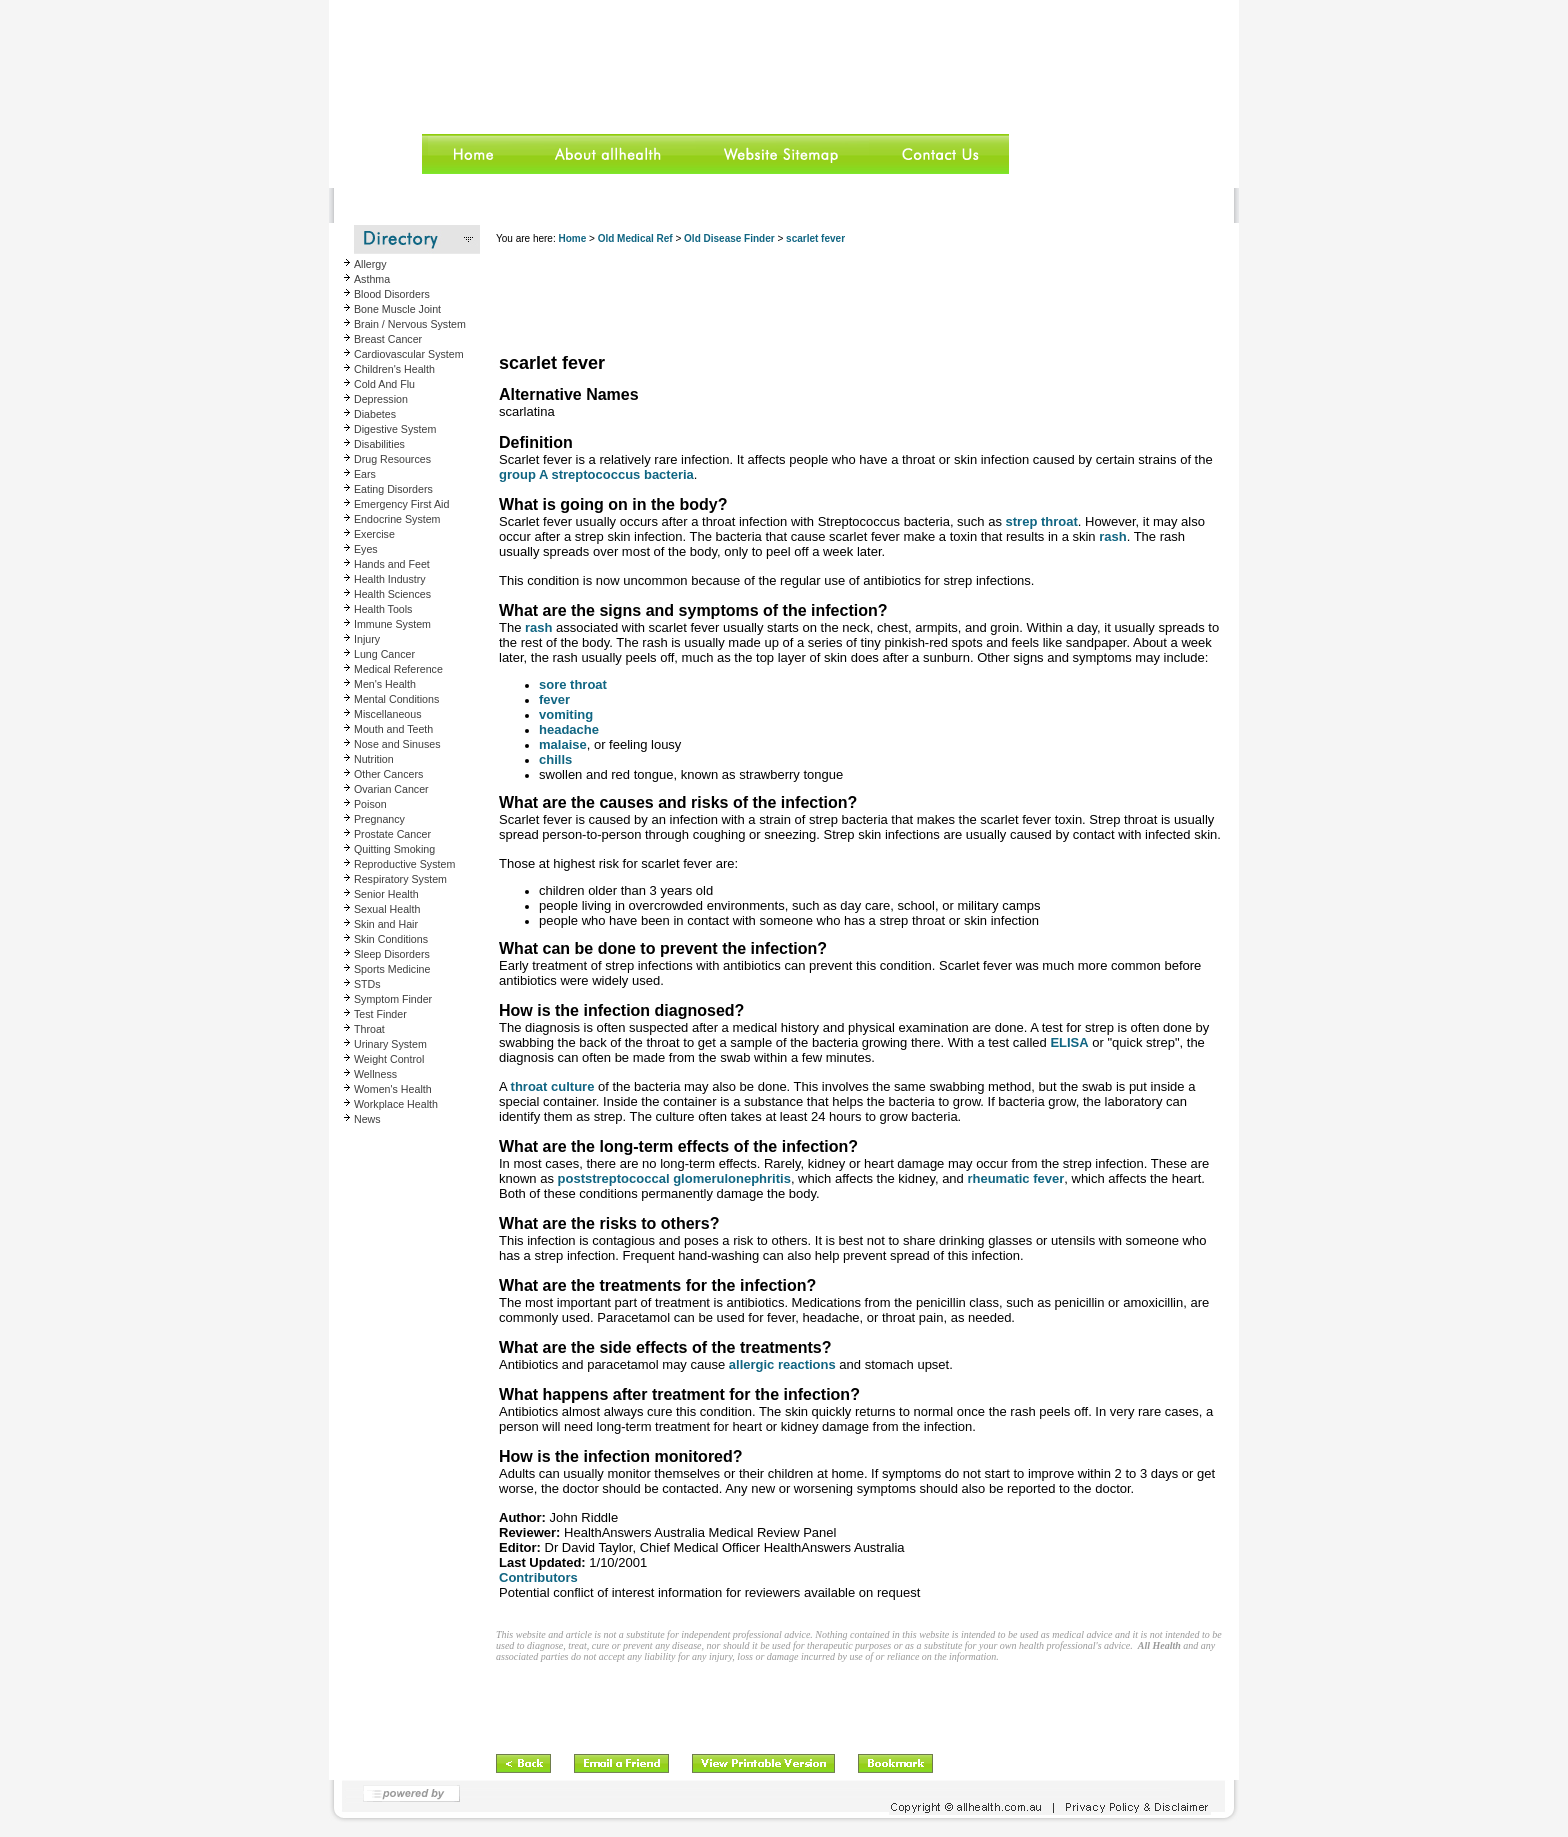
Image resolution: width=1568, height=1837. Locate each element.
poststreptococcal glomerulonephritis (674, 1178)
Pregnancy (379, 819)
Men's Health (385, 684)
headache (569, 729)
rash (1112, 536)
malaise (563, 744)
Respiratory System (400, 879)
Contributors (538, 1577)
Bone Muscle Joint (397, 309)
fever (554, 699)
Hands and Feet (392, 564)
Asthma (372, 279)
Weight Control (389, 1059)
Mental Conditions (396, 699)
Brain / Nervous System (410, 324)
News (367, 1119)
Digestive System (395, 429)
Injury (367, 639)
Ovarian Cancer (391, 789)
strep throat (1042, 521)
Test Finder (380, 1014)
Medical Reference (398, 669)
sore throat (573, 684)
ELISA (1069, 1042)
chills (555, 759)
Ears (365, 474)
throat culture (553, 1086)
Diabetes (375, 414)
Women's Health (393, 1089)
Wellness (375, 1074)
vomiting (566, 714)
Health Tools (383, 609)
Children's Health (394, 369)
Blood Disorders (392, 294)
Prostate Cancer (392, 834)
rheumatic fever (1015, 1178)
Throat (369, 1029)
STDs (367, 984)
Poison (370, 804)
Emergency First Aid (401, 504)
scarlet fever (815, 238)
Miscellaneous (388, 714)
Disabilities (379, 444)
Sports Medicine (392, 969)
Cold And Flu (384, 384)
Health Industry (390, 579)
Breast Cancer (388, 339)
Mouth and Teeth (393, 729)
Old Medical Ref (635, 238)
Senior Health (386, 894)
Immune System (392, 624)
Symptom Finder (393, 999)
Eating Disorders (393, 489)
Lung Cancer (384, 654)
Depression (381, 399)
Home (572, 238)
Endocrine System (397, 519)
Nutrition (374, 759)
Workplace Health (396, 1104)
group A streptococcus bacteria (596, 474)
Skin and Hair (386, 924)
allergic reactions (782, 1364)
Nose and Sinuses (397, 744)
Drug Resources (392, 459)
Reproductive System (404, 864)
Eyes (366, 549)
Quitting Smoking (394, 849)
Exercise (374, 534)
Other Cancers (388, 774)
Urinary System (390, 1044)
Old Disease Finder (729, 238)
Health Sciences (392, 594)
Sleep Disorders (392, 954)
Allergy (370, 264)
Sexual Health (387, 909)
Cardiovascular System (409, 354)
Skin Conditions (391, 939)
